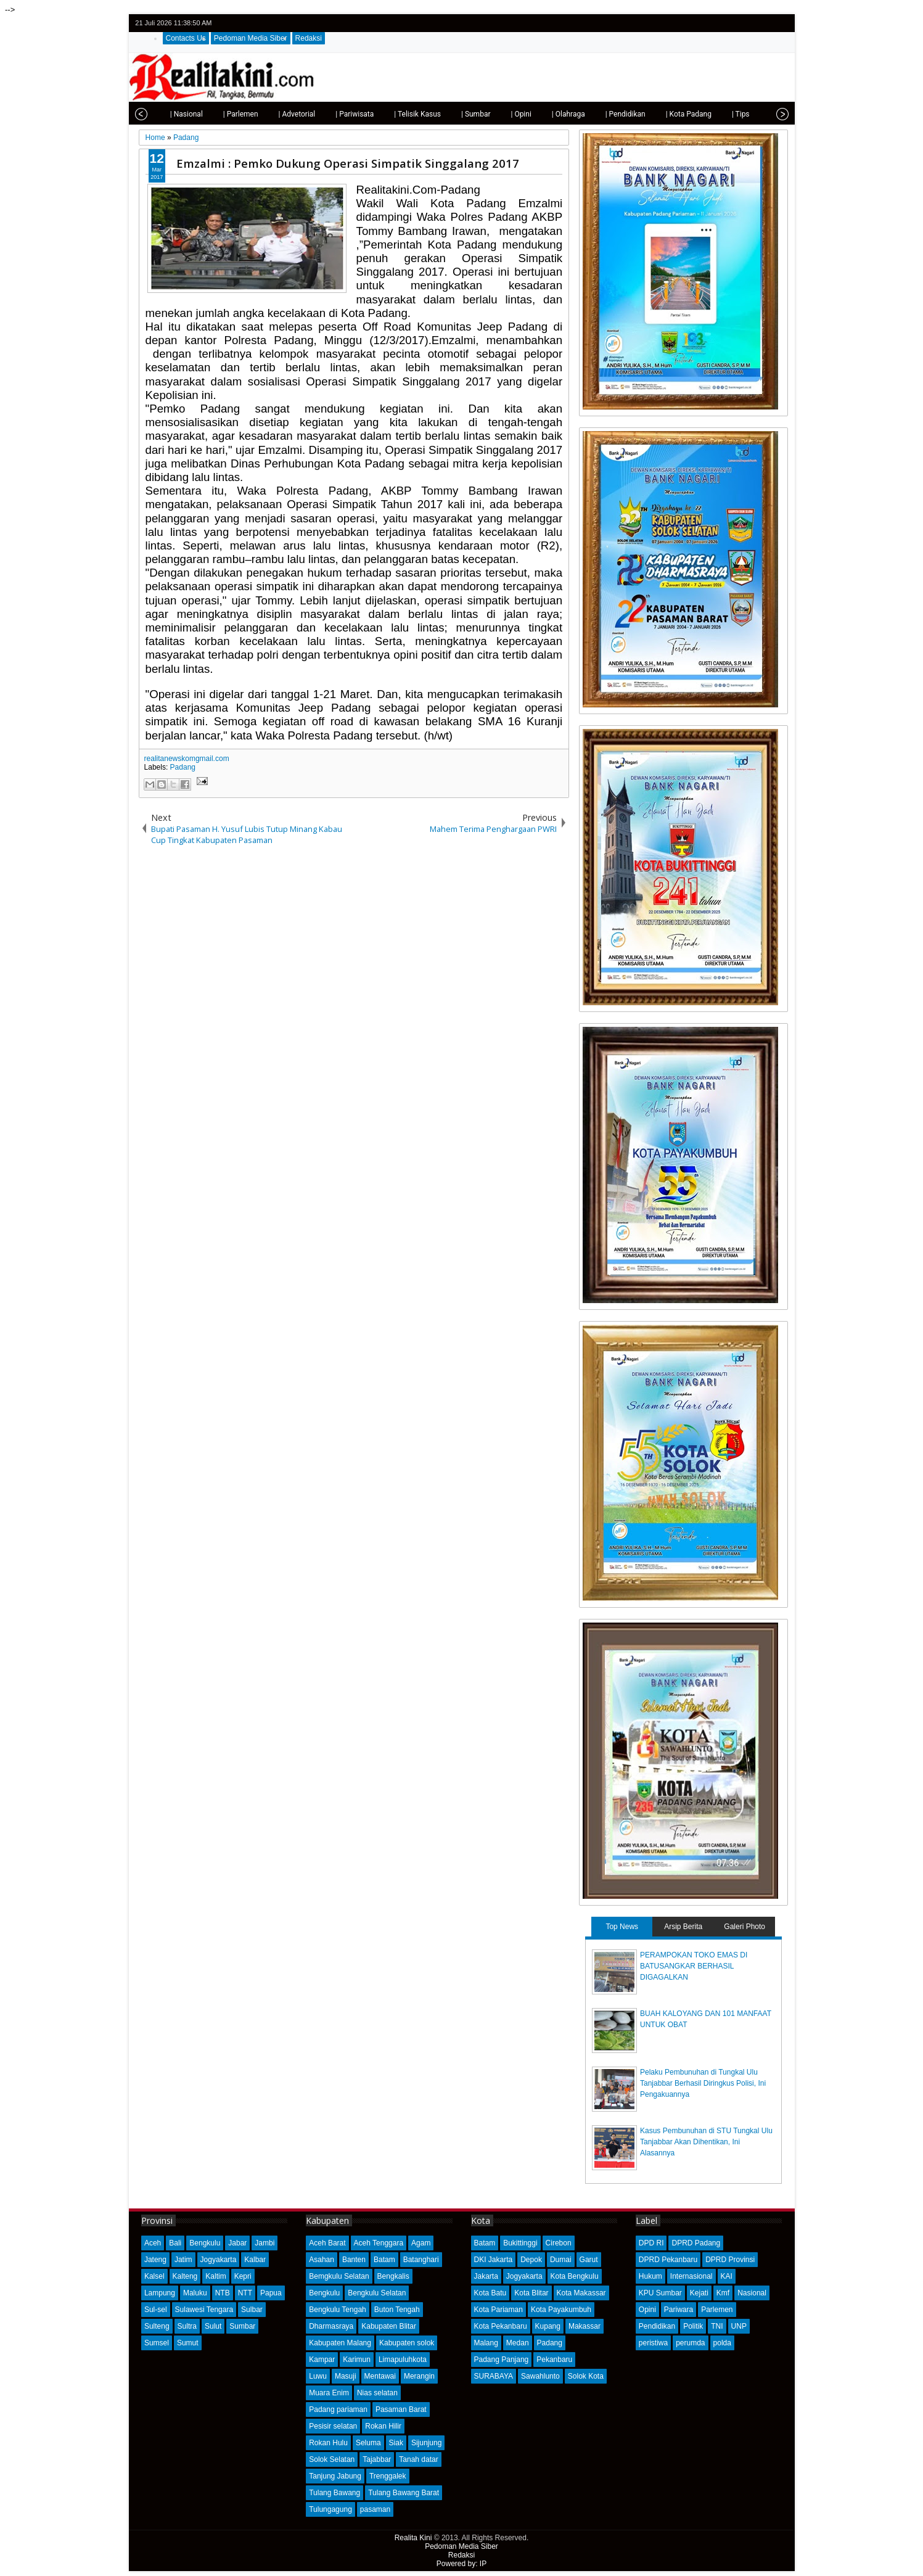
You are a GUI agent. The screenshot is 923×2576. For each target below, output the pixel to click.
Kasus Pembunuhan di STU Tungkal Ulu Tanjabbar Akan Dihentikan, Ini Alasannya (706, 2141)
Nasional (751, 2293)
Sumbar (242, 2326)
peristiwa (653, 2343)
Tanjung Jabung (335, 2476)
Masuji (345, 2376)
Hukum (650, 2276)
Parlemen (716, 2309)
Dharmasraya (331, 2326)
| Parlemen (221, 114)
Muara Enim (329, 2393)
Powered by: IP (461, 2563)
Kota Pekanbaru (500, 2326)
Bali (175, 2243)
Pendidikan (657, 2326)
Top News (621, 1926)
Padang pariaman (338, 2409)
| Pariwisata (335, 114)
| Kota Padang (669, 114)
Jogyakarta (218, 2259)
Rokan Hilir (383, 2426)
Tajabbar (377, 2459)
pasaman (375, 2509)
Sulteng (157, 2326)
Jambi (264, 2243)
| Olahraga (549, 114)
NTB (222, 2293)
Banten (354, 2259)
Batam (384, 2259)
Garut (589, 2259)
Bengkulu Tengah (337, 2309)
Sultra (187, 2326)
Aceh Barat (327, 2243)
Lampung (159, 2293)
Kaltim (215, 2276)
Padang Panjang (501, 2359)
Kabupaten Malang (340, 2343)
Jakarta (486, 2276)
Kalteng (185, 2276)
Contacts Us (186, 38)
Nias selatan (377, 2393)
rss (780, 23)
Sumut (188, 2343)
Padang (182, 767)
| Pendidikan (606, 114)
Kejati (699, 2293)
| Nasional (167, 114)
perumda (690, 2343)
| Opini (501, 114)
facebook (748, 23)
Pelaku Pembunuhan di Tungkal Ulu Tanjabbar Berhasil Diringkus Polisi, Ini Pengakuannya (703, 2083)
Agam (420, 2243)
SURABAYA (494, 2376)
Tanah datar (418, 2459)
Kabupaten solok (406, 2343)
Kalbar (255, 2259)
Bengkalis (393, 2276)
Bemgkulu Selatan (339, 2276)
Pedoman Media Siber (250, 38)
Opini (647, 2309)
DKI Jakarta (493, 2259)
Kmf (722, 2293)
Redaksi (308, 38)
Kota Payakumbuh (561, 2309)
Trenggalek (387, 2476)
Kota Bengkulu (575, 2276)
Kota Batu (490, 2293)
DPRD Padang (695, 2243)
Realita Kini (413, 2537)
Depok (531, 2259)
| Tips (722, 114)
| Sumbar (457, 114)
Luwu (318, 2376)
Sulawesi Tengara (204, 2309)
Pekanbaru (554, 2359)
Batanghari (421, 2259)
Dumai (561, 2259)
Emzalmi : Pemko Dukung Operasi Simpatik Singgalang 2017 (347, 163)
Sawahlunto (540, 2376)
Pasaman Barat (401, 2409)
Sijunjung (426, 2442)
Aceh (152, 2243)
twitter (732, 23)
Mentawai (380, 2376)
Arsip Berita (683, 1926)
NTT (245, 2293)
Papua (271, 2293)
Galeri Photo (744, 1926)
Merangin (419, 2376)
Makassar (584, 2326)
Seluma (368, 2442)
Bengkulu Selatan (377, 2293)
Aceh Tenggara (379, 2243)
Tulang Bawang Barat (403, 2492)
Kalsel (154, 2276)
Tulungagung (330, 2509)
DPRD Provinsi (730, 2259)
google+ (764, 23)
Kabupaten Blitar (388, 2326)
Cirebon (559, 2243)
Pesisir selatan (333, 2426)
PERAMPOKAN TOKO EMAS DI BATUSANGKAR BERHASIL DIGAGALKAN (693, 1966)
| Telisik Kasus (398, 114)
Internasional (691, 2276)
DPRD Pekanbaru (668, 2259)
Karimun (357, 2359)
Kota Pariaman (498, 2309)
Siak (396, 2442)
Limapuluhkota (403, 2359)
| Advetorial (278, 114)
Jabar (237, 2243)
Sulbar (252, 2309)
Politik (693, 2326)
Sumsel (156, 2343)
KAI (726, 2276)
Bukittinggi (520, 2243)
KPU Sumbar (660, 2293)
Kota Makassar (581, 2293)
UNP (739, 2326)
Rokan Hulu (328, 2442)
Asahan (321, 2259)
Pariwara (678, 2309)
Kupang (547, 2326)
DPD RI (651, 2243)
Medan (517, 2343)
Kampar (322, 2359)
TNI (717, 2326)
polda (722, 2343)
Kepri (243, 2276)
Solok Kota (586, 2376)
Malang (486, 2343)
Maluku (195, 2293)
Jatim (183, 2259)
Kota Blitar (531, 2293)
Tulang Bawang (334, 2492)
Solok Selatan (332, 2459)
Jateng (155, 2259)
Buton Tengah (397, 2309)
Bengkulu (204, 2243)
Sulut (213, 2326)
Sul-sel (155, 2309)
